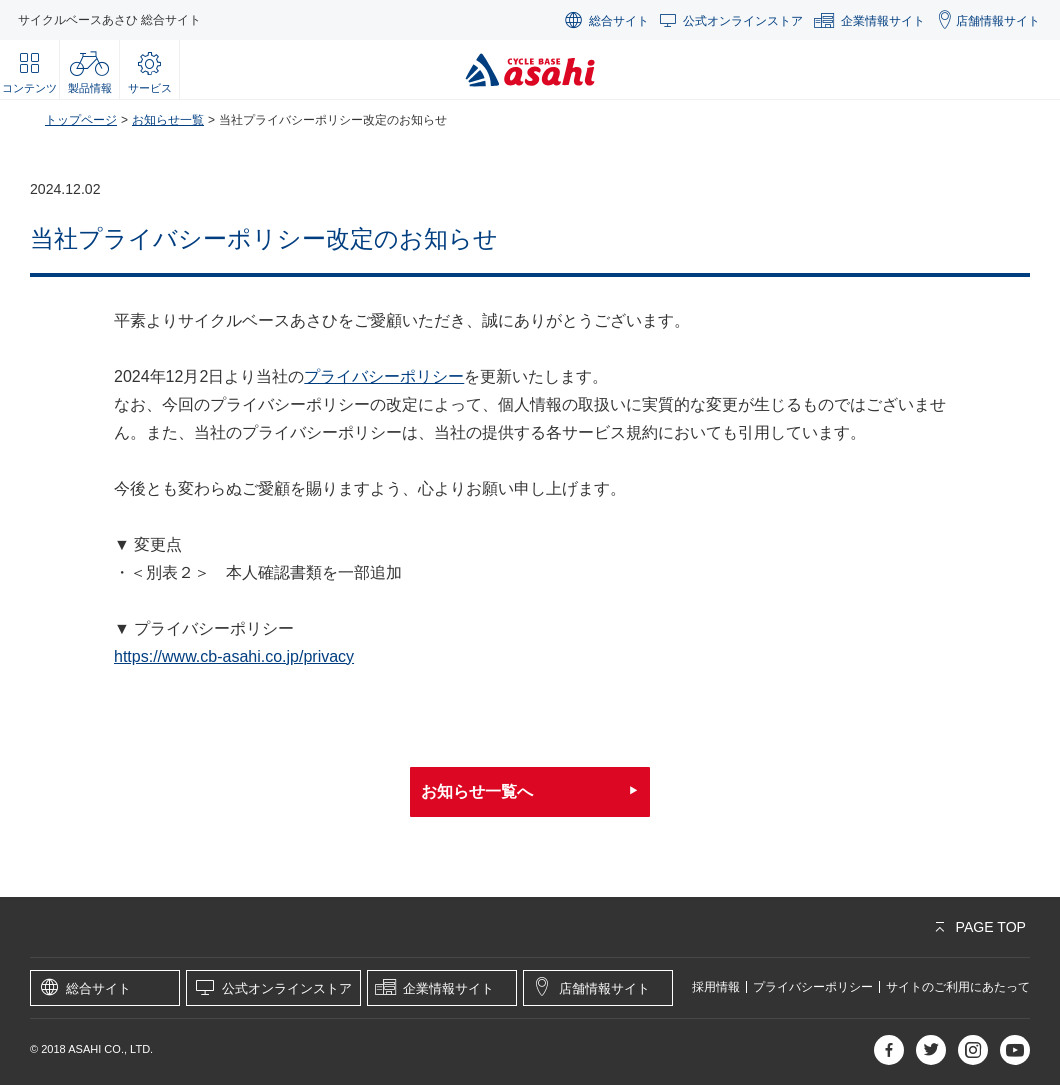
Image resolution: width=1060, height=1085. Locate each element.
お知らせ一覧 (168, 120)
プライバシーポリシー (384, 376)
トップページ (81, 120)
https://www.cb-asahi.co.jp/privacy (234, 656)
